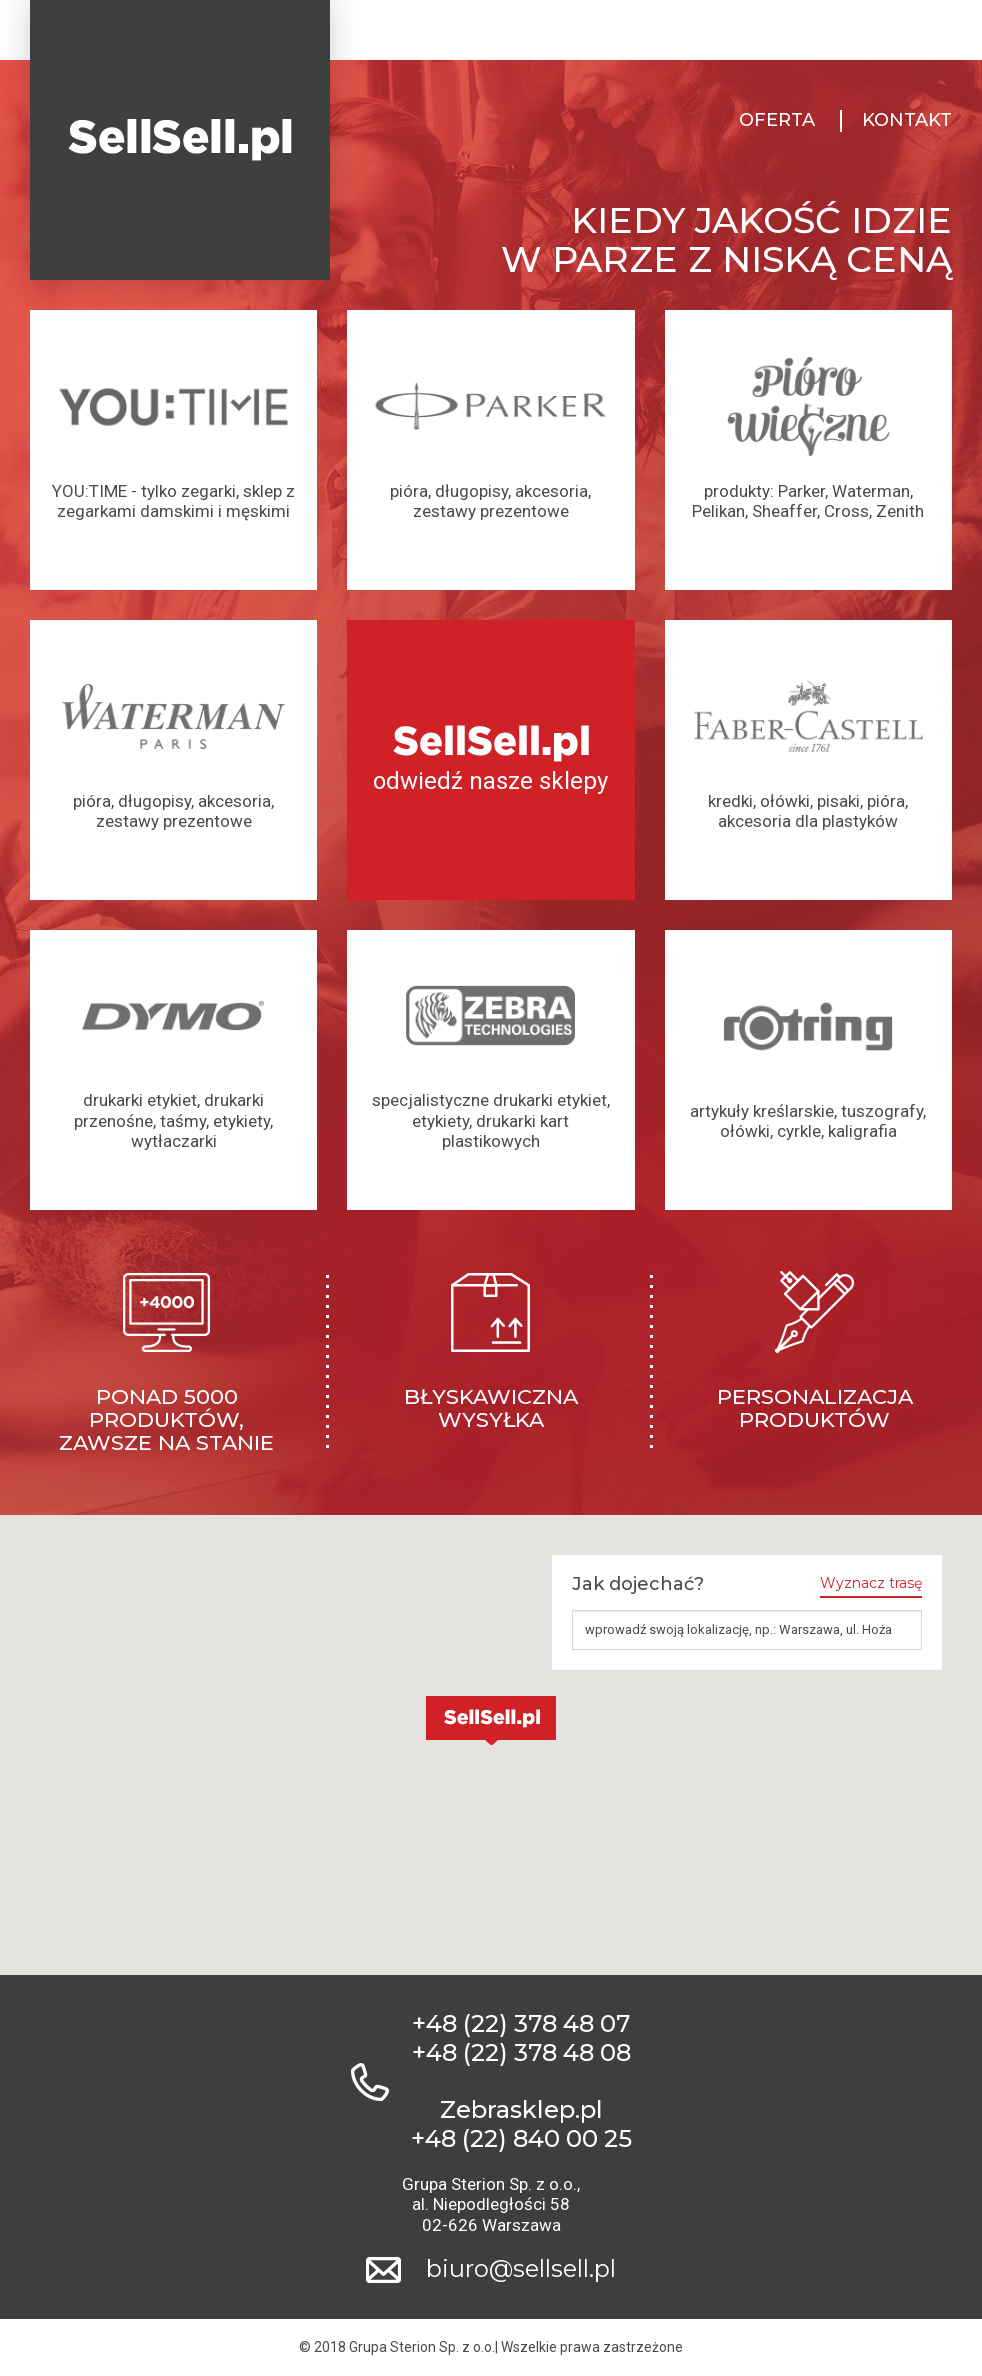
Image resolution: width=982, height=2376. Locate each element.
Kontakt (907, 120)
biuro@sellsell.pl (521, 2269)
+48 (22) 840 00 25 (521, 2139)
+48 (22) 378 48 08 (521, 2053)
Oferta (777, 120)
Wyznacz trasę (871, 1583)
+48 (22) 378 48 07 (521, 2024)
